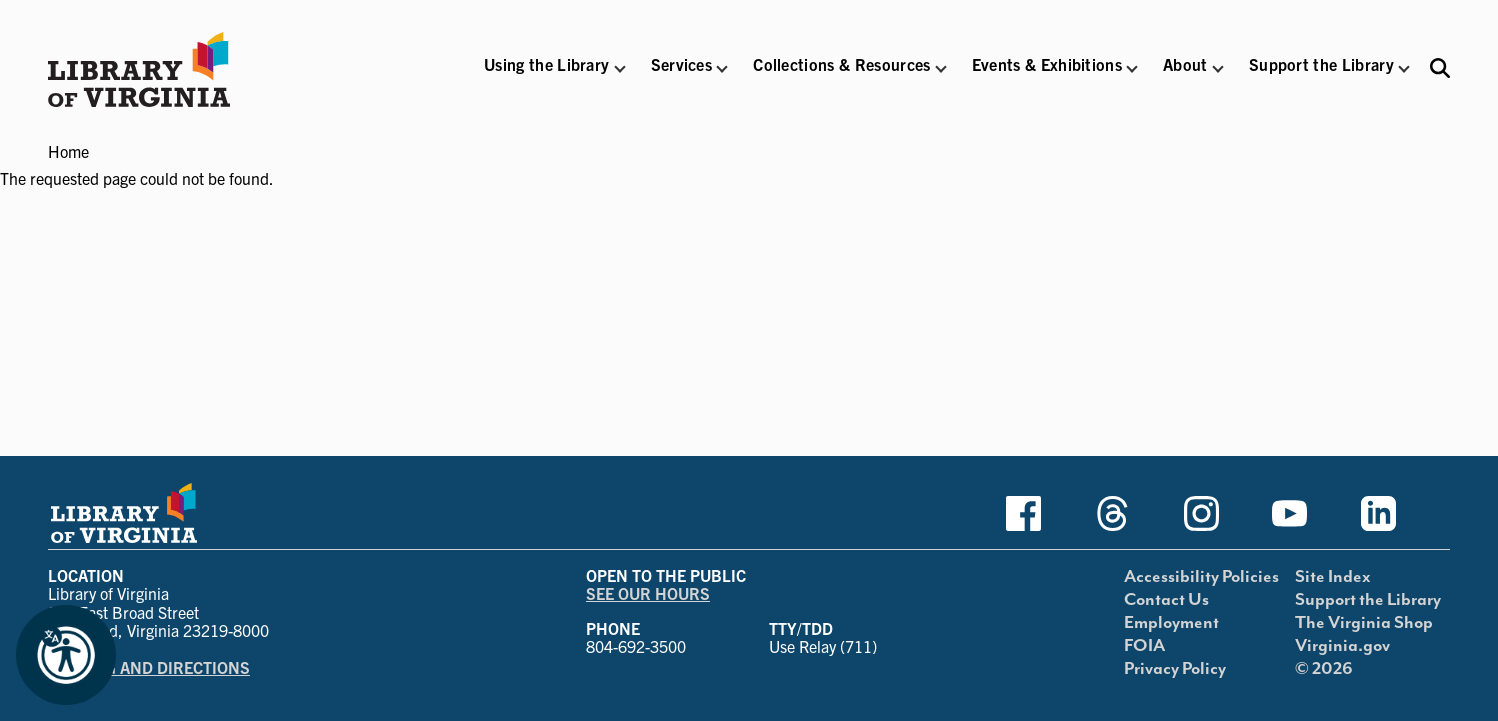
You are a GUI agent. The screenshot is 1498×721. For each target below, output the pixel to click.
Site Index (1333, 577)
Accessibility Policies (1201, 577)
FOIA (1144, 646)
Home (68, 151)
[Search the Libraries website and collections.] (1440, 67)
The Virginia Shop (1364, 623)
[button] (546, 77)
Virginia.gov (1342, 646)
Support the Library (1368, 600)
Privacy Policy (1175, 669)
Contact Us (1166, 600)
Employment (1171, 623)
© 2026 (1324, 669)
